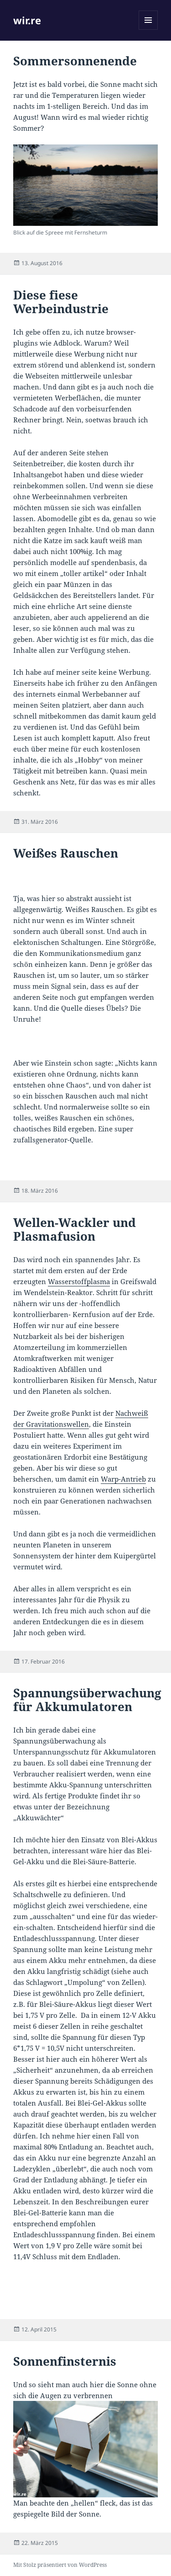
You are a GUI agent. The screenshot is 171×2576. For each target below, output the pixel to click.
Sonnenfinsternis (64, 2361)
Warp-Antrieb (123, 1478)
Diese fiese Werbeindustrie (61, 302)
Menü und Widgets (148, 29)
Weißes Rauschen (65, 853)
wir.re (27, 20)
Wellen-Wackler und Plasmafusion (74, 1229)
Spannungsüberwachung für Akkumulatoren (87, 1700)
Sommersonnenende (75, 61)
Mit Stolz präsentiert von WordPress (60, 2565)
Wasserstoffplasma (79, 1281)
